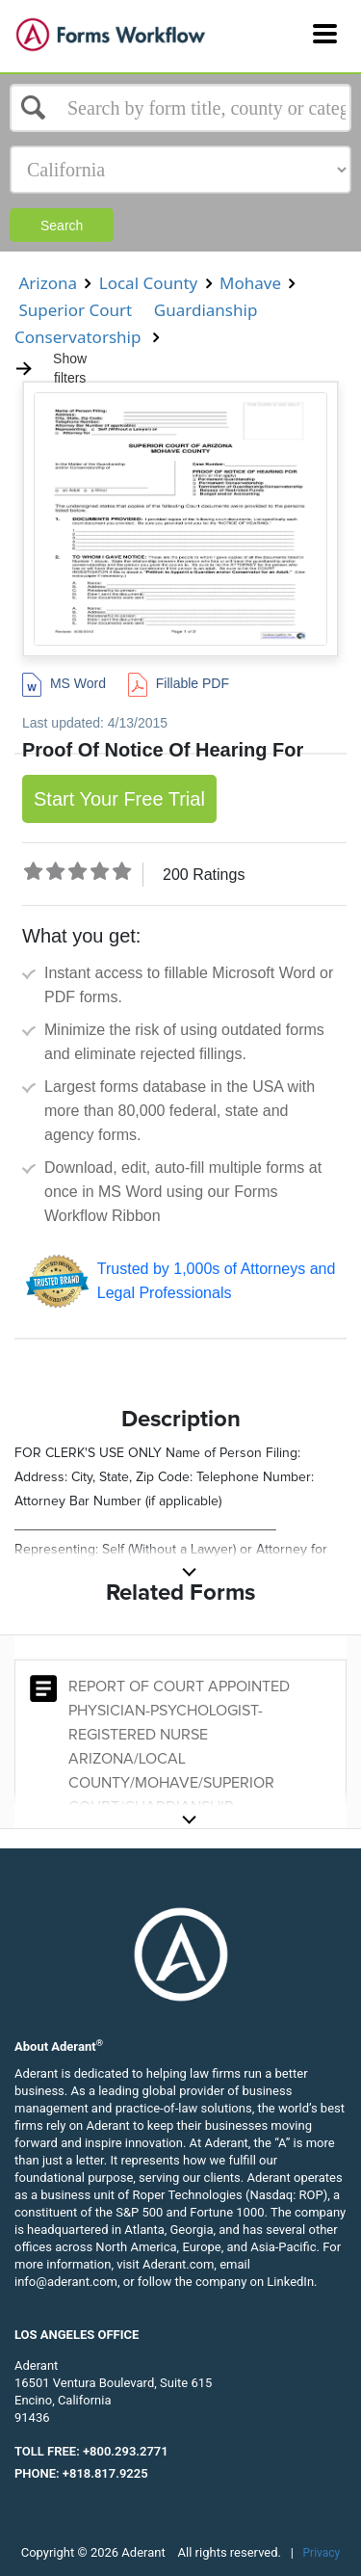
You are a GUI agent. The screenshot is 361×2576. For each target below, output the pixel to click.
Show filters (50, 368)
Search (61, 225)
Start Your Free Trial (119, 799)
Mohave (251, 283)
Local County (147, 283)
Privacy (322, 2553)
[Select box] (180, 108)
